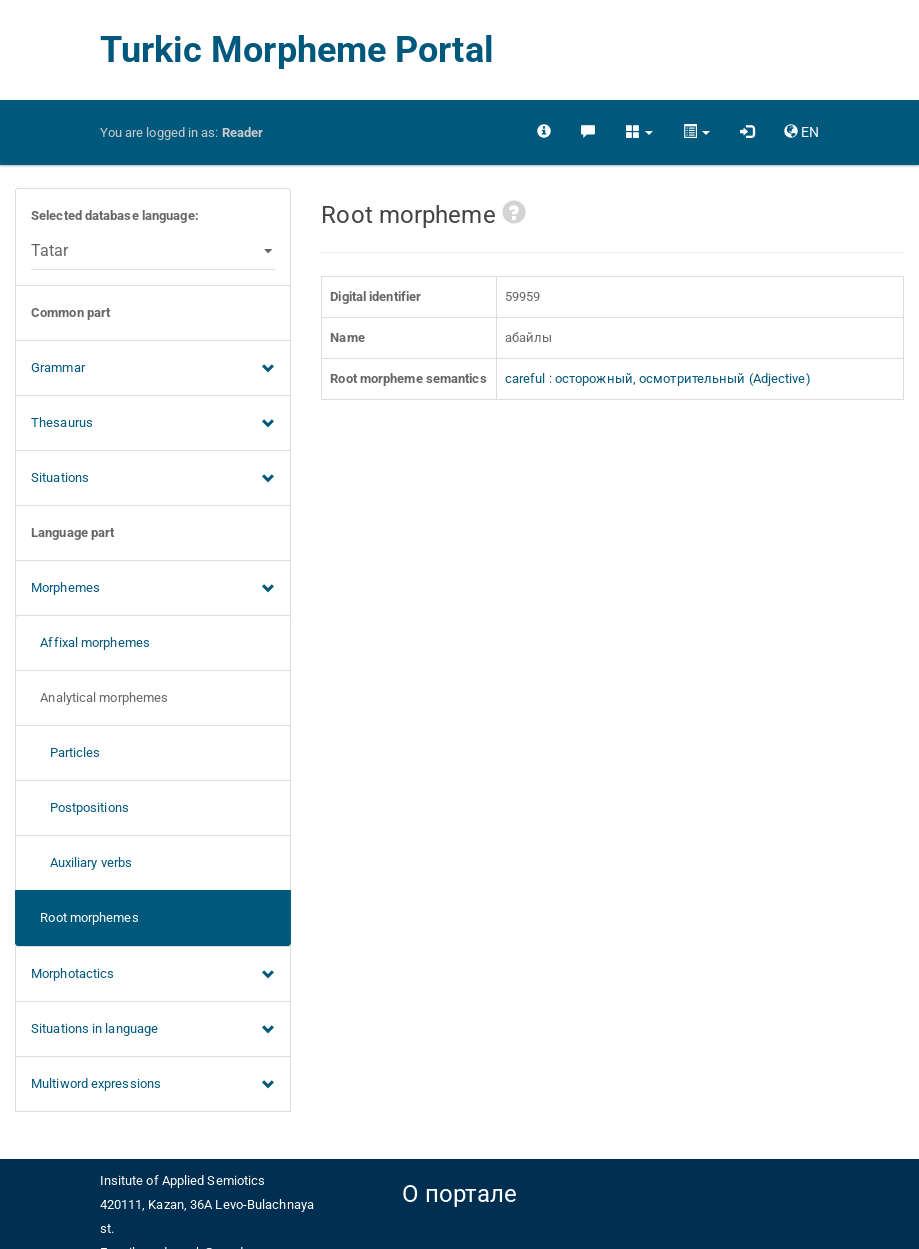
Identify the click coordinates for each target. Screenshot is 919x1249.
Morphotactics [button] (153, 975)
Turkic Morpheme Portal (297, 50)
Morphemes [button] (153, 589)
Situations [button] (153, 479)
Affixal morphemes (90, 642)
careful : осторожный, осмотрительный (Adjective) (658, 378)
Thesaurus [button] (153, 424)
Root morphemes (85, 917)
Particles (66, 752)
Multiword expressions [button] (153, 1085)
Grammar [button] (153, 369)
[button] (639, 132)
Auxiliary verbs (81, 862)
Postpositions (80, 807)
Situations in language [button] (153, 1030)
